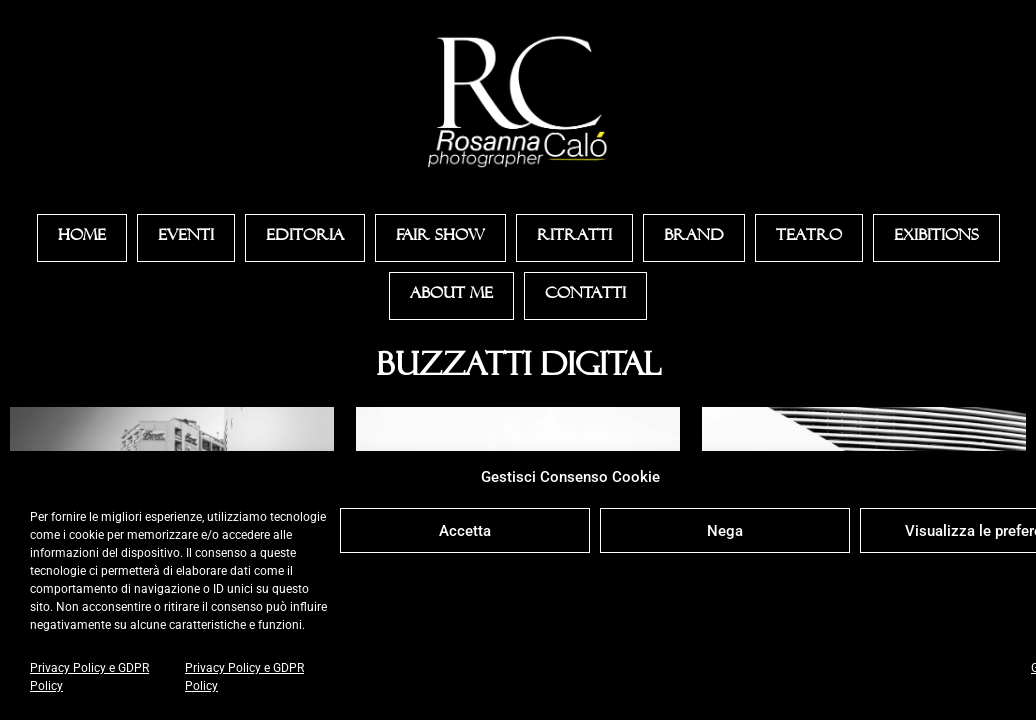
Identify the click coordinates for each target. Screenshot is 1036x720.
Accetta (465, 531)
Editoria (305, 238)
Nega (725, 531)
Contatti (585, 296)
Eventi (186, 238)
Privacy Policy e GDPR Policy (89, 677)
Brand (694, 238)
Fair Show (440, 238)
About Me (451, 296)
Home (82, 238)
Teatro (809, 238)
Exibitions (936, 238)
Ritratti (574, 238)
